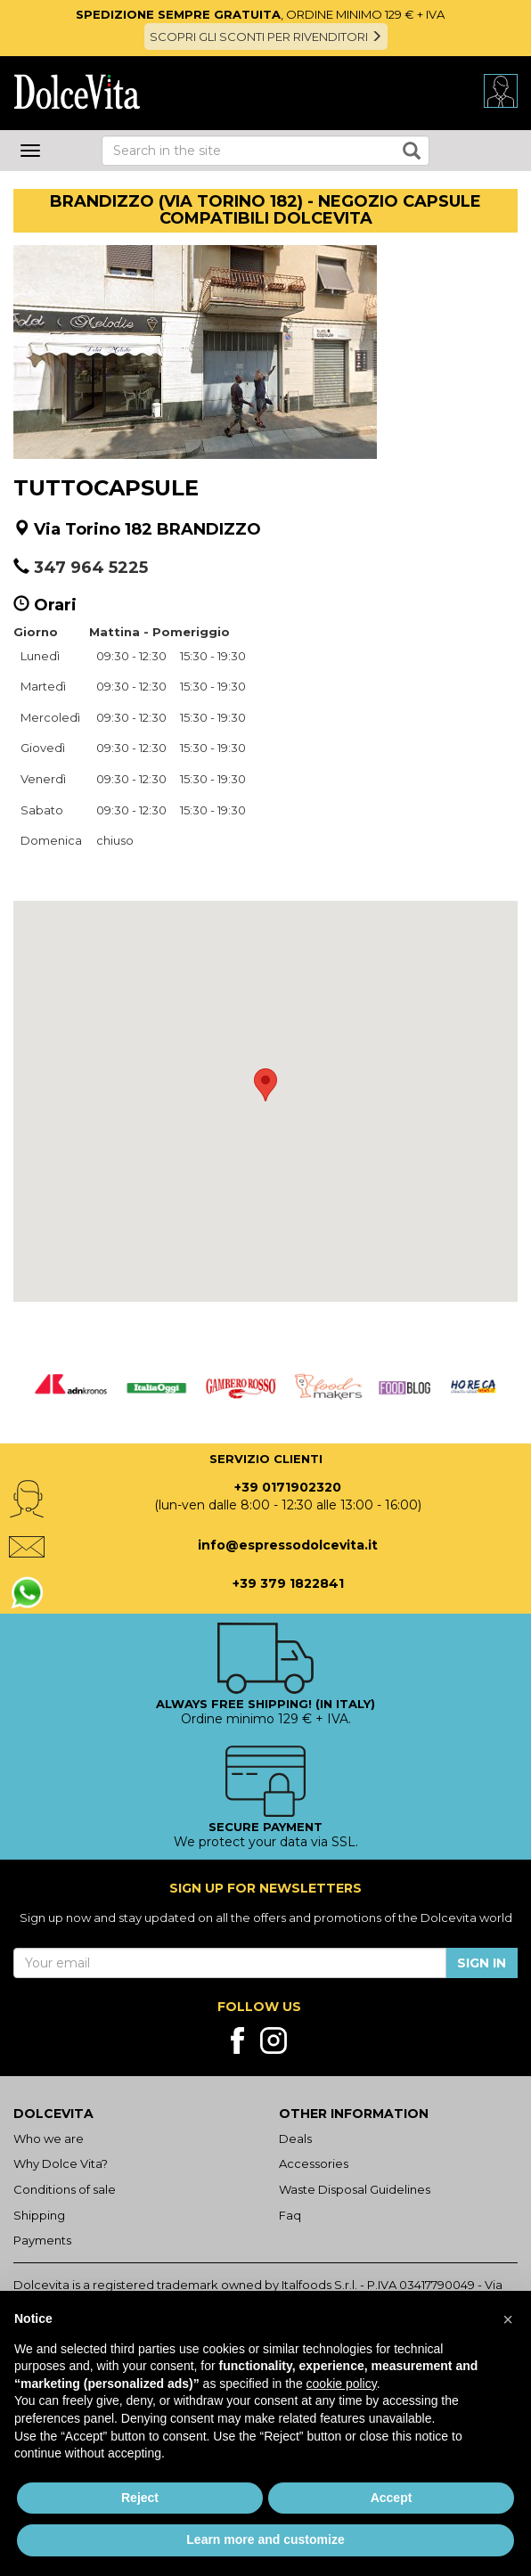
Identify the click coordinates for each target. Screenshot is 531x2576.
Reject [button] (140, 2497)
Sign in (481, 1963)
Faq (290, 2215)
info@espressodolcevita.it (288, 1545)
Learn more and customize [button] (265, 2539)
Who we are (48, 2138)
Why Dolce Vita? (60, 2163)
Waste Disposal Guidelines (354, 2189)
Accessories (313, 2163)
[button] (265, 1084)
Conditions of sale (64, 2189)
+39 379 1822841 (288, 1583)
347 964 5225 (91, 567)
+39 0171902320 (287, 1487)
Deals (295, 2138)
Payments (42, 2240)
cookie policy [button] (341, 2383)
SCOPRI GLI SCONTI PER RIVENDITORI (266, 36)
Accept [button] (392, 2497)
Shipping (39, 2215)
